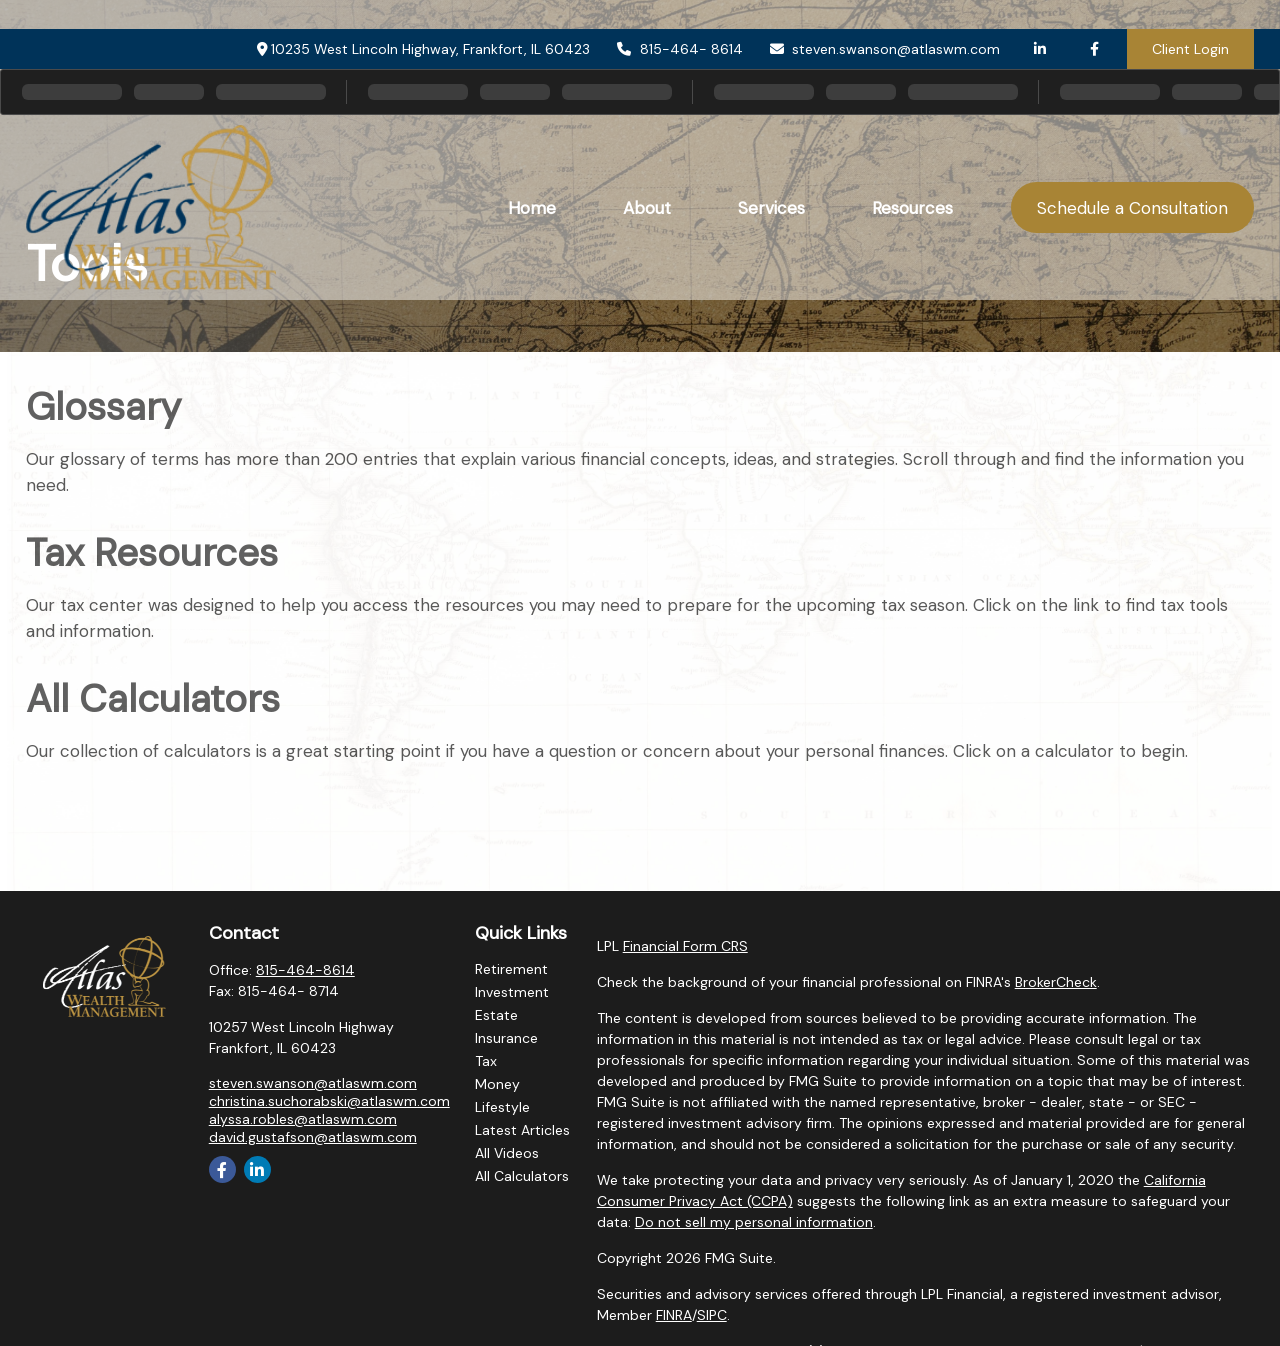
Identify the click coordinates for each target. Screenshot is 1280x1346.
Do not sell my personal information (754, 1222)
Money (497, 1084)
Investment (512, 992)
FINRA (674, 1315)
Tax (486, 1061)
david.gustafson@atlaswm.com (313, 1137)
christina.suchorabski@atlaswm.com (329, 1101)
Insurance (506, 1038)
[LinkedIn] (1039, 20)
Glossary (103, 407)
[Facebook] (1094, 20)
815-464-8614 (305, 970)
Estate (496, 1015)
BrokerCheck (1056, 982)
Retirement (511, 969)
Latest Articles (522, 1130)
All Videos (507, 1153)
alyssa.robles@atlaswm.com (303, 1119)
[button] (531, 178)
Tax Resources (152, 553)
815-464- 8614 (679, 20)
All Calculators (153, 699)
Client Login (1190, 20)
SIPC (712, 1315)
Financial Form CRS (685, 946)
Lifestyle (502, 1107)
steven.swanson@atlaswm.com (884, 20)
